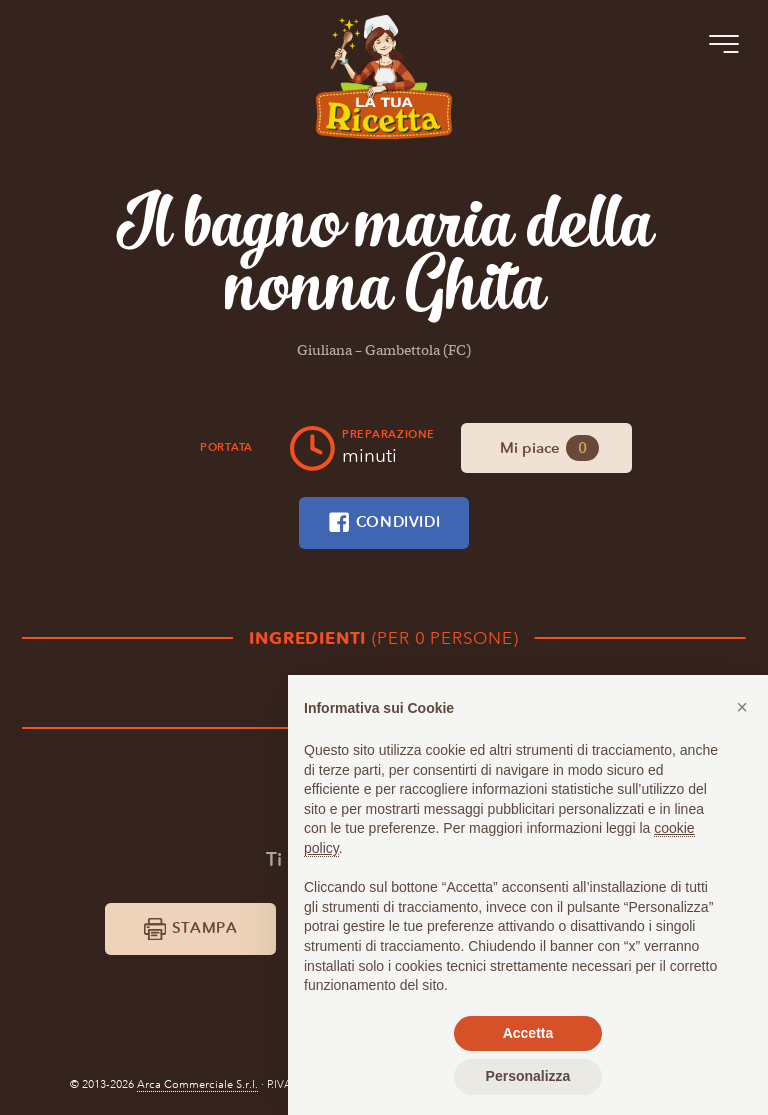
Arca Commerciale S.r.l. (197, 1084)
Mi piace (549, 447)
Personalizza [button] (528, 1076)
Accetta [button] (528, 1033)
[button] (742, 707)
